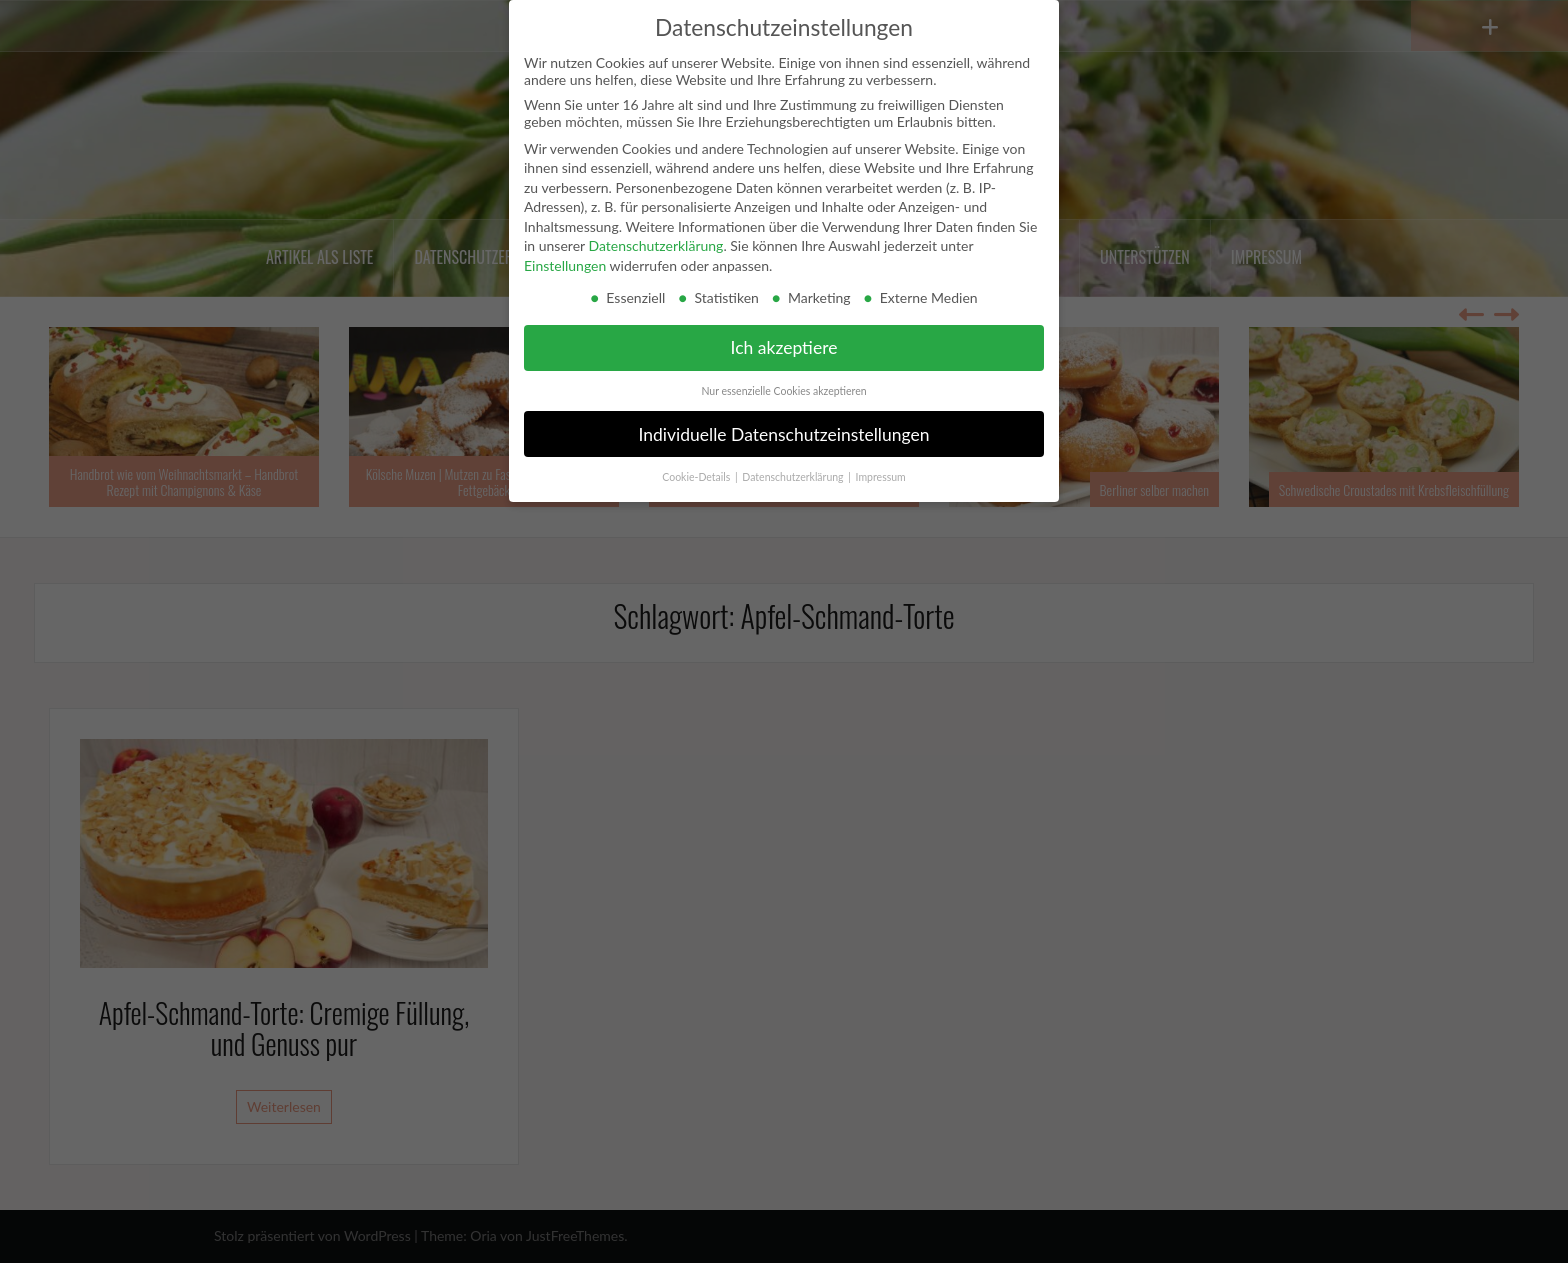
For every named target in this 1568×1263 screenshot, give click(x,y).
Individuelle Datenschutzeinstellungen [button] (784, 434)
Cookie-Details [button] (697, 477)
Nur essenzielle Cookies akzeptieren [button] (783, 391)
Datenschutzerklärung (655, 245)
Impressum (881, 477)
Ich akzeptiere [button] (784, 347)
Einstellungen (565, 265)
